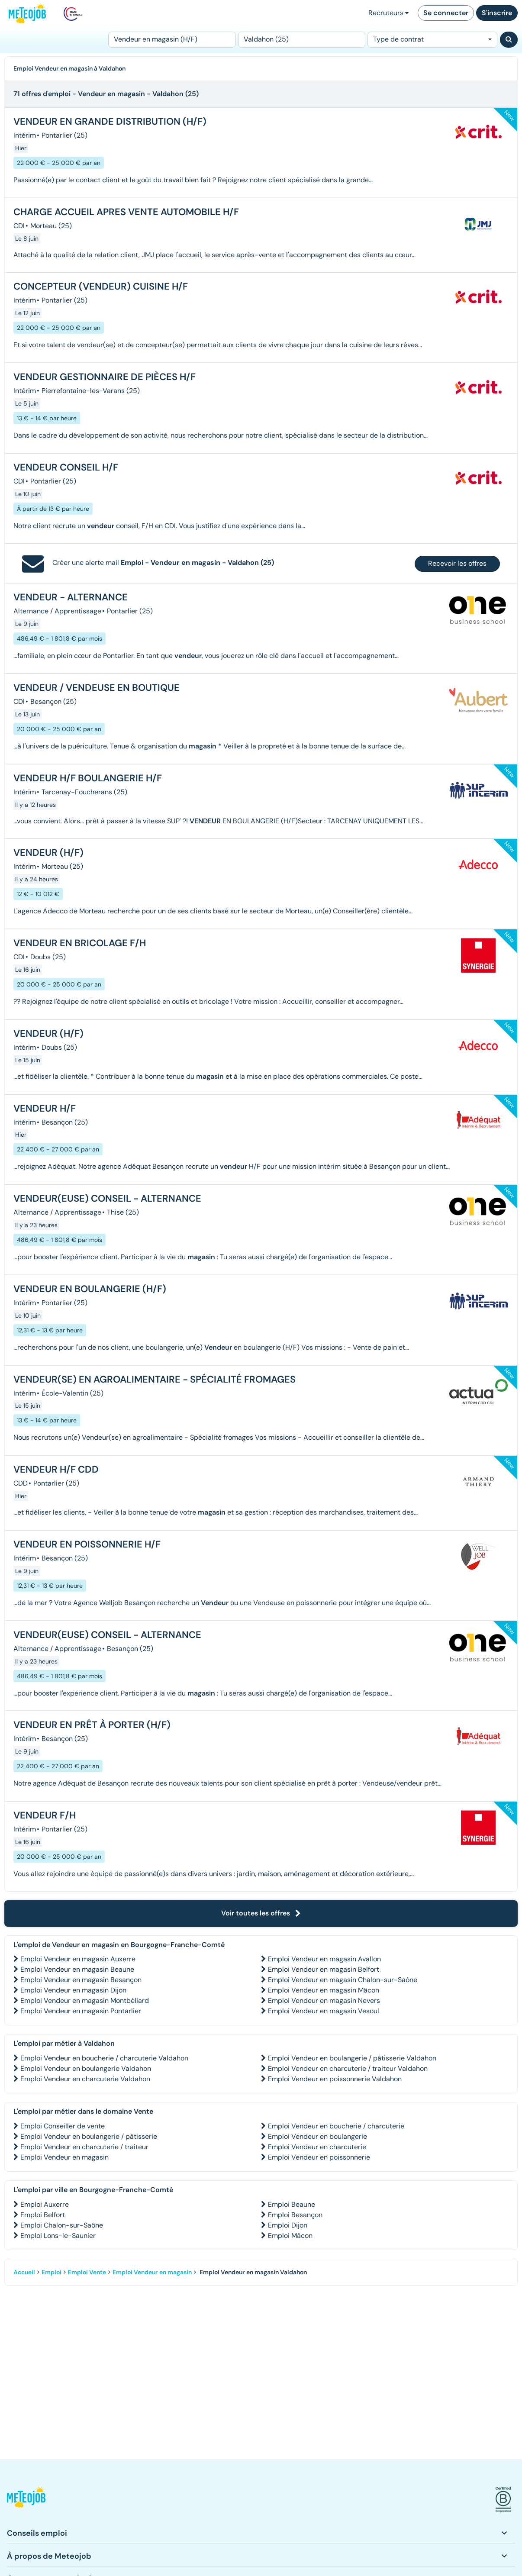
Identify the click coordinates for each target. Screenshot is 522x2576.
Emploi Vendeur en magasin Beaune (77, 1969)
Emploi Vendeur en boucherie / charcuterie (336, 2126)
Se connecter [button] (445, 12)
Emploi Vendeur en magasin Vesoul (323, 2010)
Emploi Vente (87, 2272)
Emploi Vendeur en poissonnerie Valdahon (335, 2078)
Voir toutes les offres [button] (261, 1913)
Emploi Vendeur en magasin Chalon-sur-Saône (342, 1979)
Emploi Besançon (295, 2214)
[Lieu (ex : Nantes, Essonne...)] (302, 40)
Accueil (24, 2272)
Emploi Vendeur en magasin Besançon (81, 1979)
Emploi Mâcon (290, 2235)
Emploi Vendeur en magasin (64, 2157)
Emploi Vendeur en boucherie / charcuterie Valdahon (104, 2058)
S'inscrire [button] (497, 12)
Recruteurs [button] (388, 12)
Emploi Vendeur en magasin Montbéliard (84, 2000)
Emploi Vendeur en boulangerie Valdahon (85, 2068)
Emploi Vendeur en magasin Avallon (324, 1958)
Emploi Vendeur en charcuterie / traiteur (84, 2146)
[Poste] (172, 40)
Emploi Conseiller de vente (62, 2126)
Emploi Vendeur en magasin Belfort (323, 1969)
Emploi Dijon (287, 2225)
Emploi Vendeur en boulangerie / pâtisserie (88, 2136)
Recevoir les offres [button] (457, 563)
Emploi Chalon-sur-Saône (61, 2225)
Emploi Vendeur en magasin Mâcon (323, 1990)
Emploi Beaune (291, 2204)
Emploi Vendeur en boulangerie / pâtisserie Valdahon (352, 2058)
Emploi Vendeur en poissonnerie (319, 2157)
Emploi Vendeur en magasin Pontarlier (80, 2010)
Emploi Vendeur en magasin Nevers (324, 2000)
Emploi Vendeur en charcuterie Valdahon (85, 2078)
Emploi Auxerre (44, 2204)
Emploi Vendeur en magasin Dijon (73, 1990)
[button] (26, 2499)
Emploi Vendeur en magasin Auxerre (77, 1958)
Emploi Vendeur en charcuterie (317, 2146)
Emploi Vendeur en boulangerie (317, 2136)
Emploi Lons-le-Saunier (58, 2235)
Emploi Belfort (42, 2214)
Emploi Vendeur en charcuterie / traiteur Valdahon (348, 2068)
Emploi (51, 2272)
